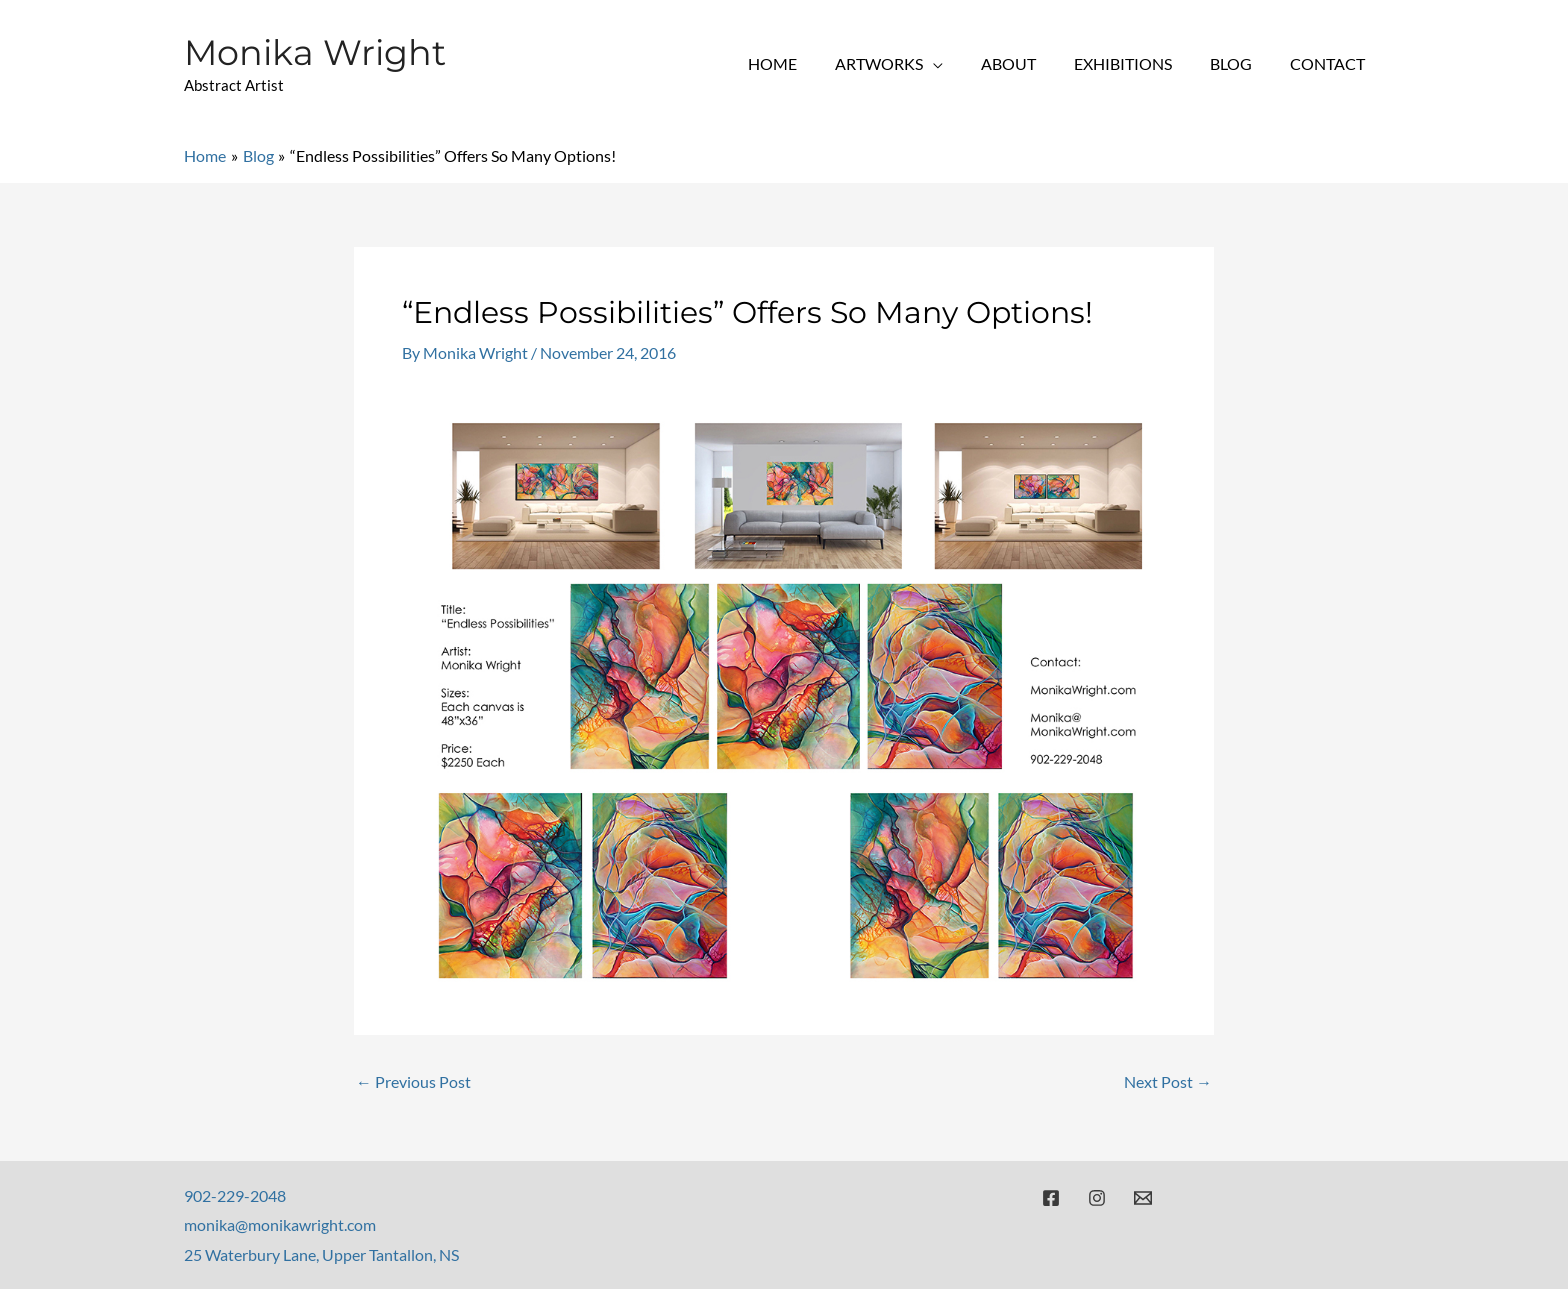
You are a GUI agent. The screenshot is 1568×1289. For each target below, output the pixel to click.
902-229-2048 (235, 1194)
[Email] (1143, 1197)
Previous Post (413, 1081)
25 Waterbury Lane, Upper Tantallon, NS (321, 1253)
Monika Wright (315, 52)
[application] (960, 63)
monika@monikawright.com (280, 1224)
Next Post (1168, 1081)
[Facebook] (1051, 1197)
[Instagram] (1097, 1197)
